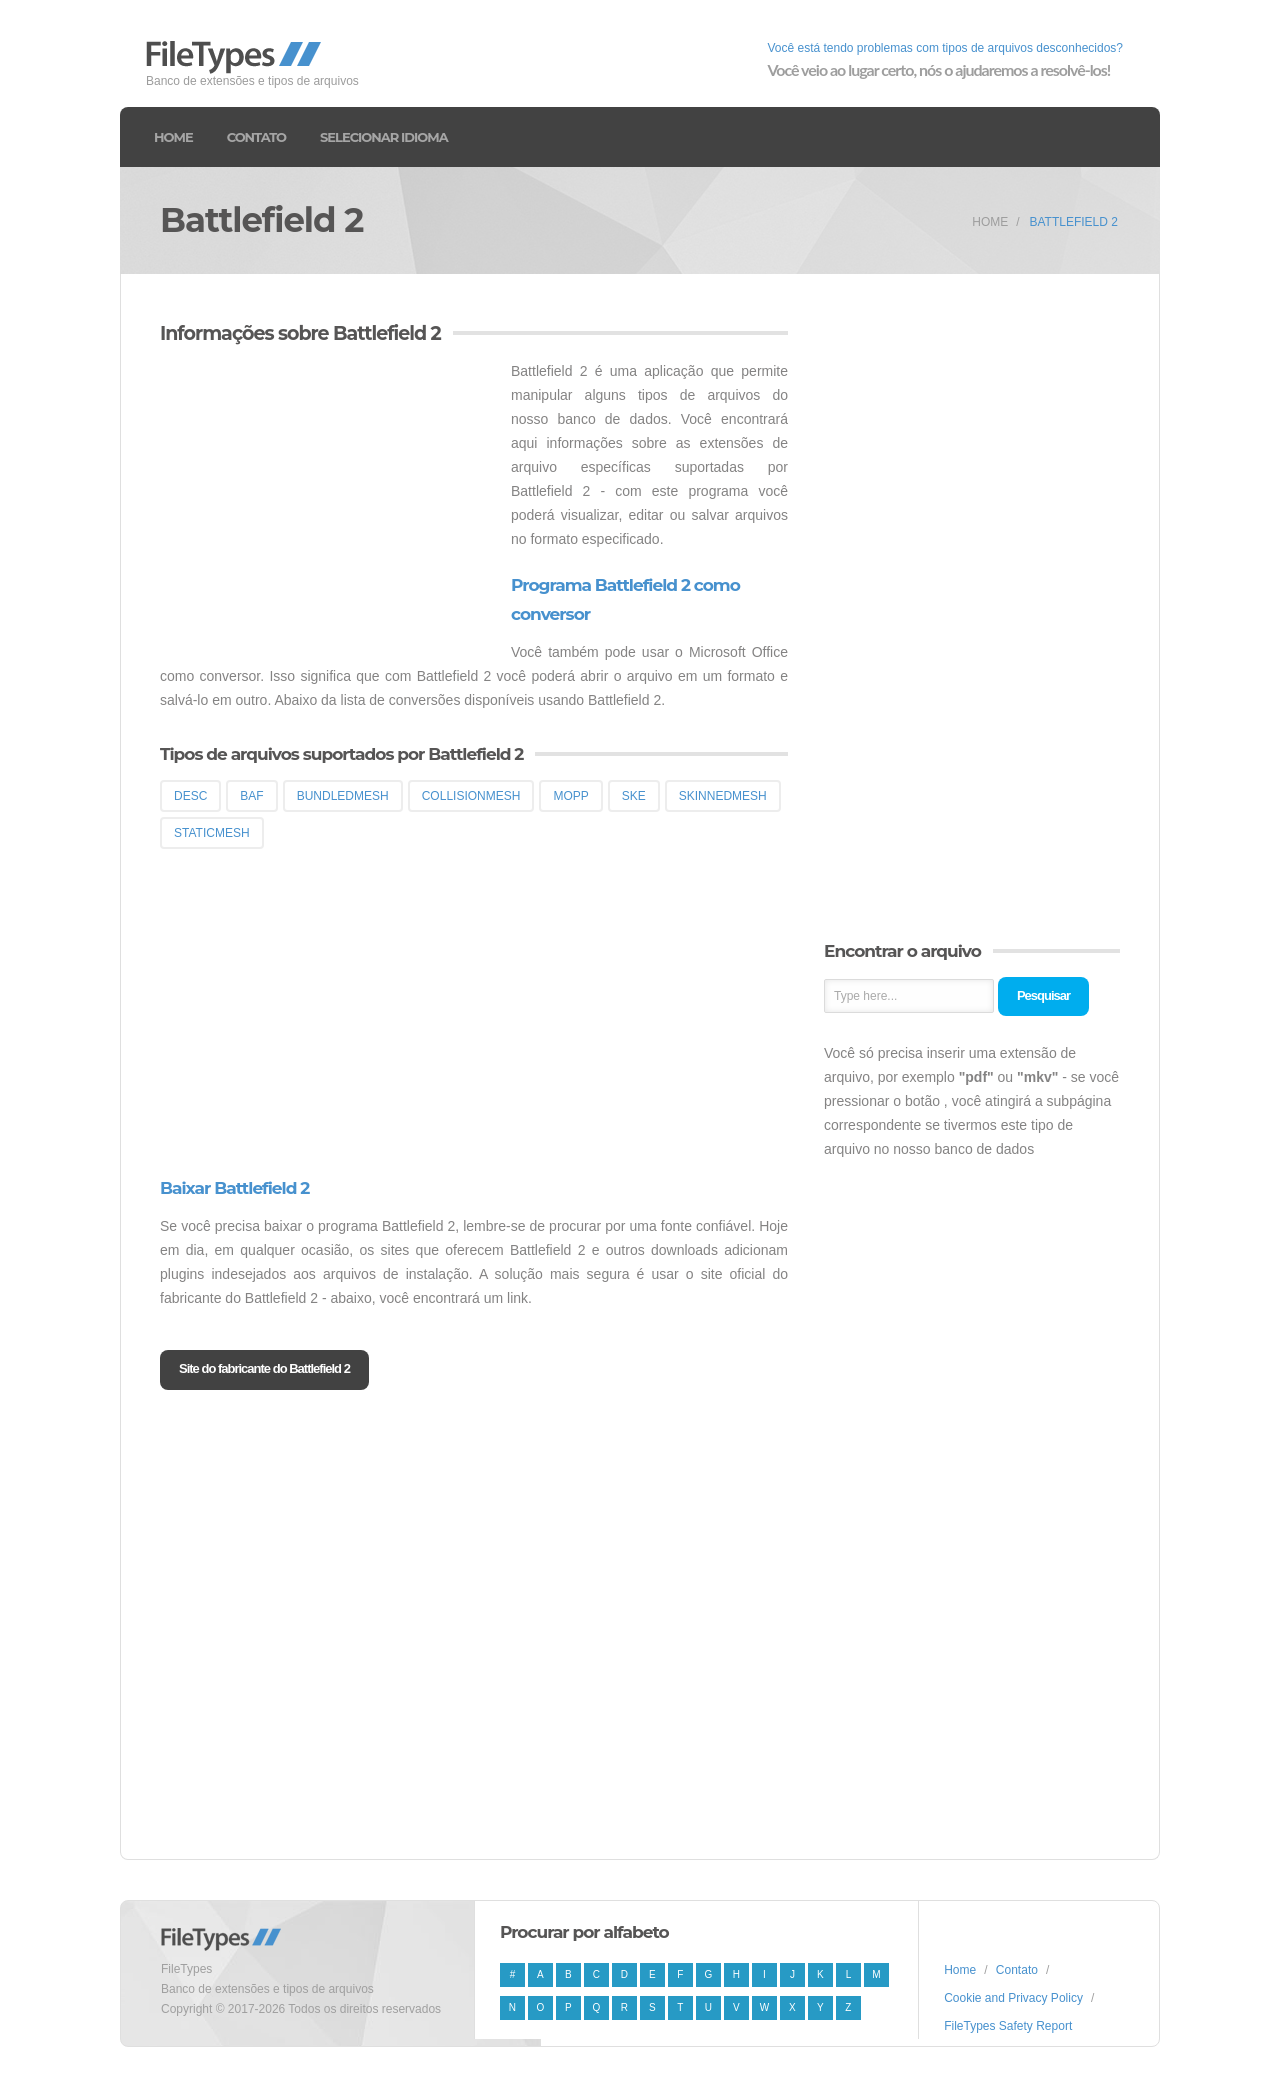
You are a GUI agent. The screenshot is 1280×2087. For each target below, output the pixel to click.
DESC (190, 796)
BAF (251, 796)
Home (173, 137)
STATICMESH (212, 833)
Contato (256, 137)
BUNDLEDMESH (343, 796)
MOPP (570, 796)
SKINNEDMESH (723, 796)
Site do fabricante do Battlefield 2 (264, 1368)
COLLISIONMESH (471, 796)
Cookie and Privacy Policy (1013, 1998)
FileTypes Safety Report (1008, 2026)
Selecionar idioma (384, 137)
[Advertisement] (328, 499)
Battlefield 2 (1074, 222)
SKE (634, 796)
